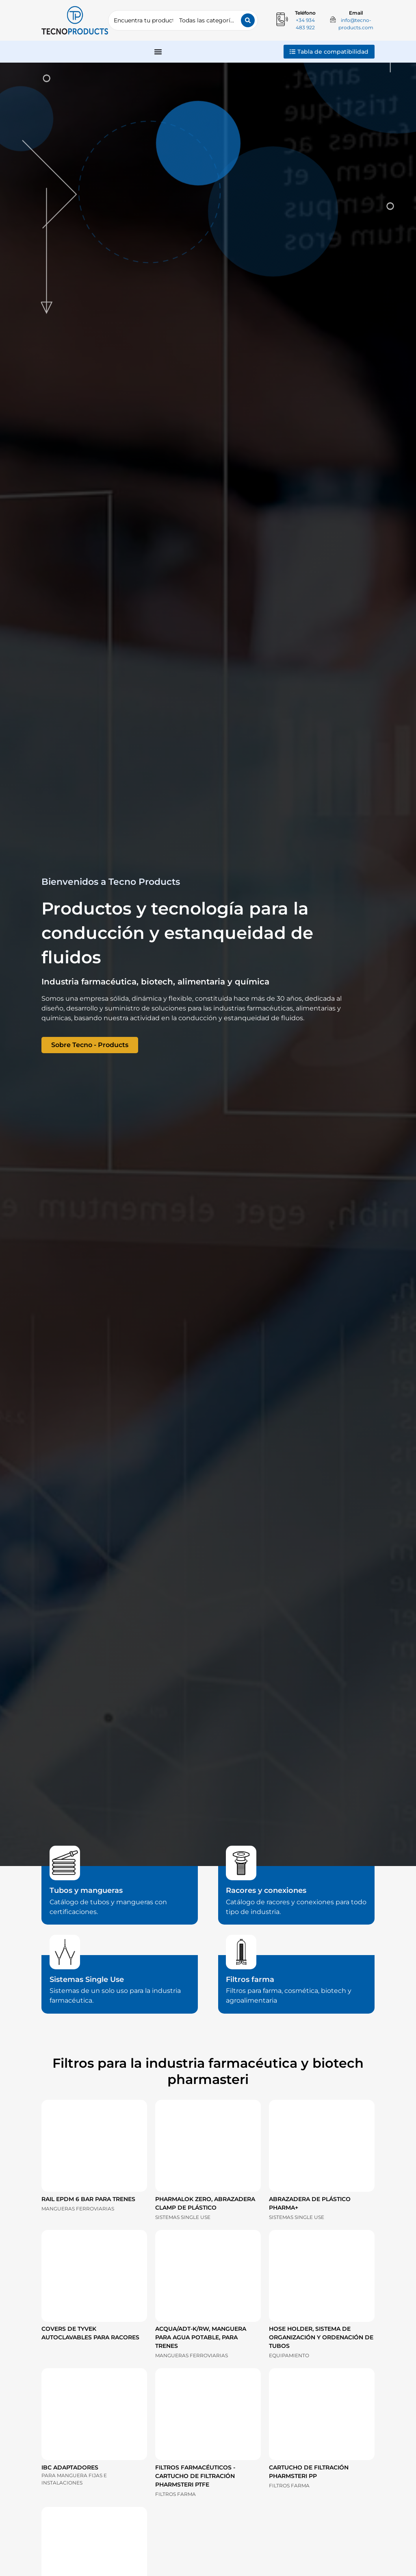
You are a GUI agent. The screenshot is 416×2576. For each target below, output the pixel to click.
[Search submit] (248, 20)
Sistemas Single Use (87, 1979)
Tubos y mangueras (86, 1890)
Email (356, 13)
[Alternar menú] (158, 52)
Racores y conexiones (266, 1890)
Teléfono (305, 13)
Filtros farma (250, 1979)
